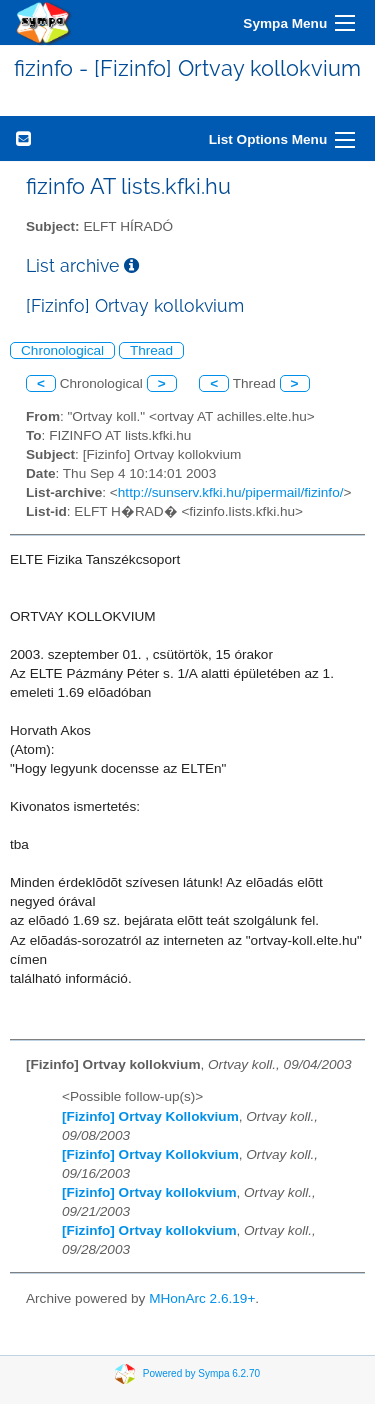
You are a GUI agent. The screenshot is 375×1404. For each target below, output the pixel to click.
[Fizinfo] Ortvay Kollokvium (150, 1116)
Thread (151, 350)
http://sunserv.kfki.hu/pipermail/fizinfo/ (231, 492)
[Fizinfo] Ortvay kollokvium (149, 1192)
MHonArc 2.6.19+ (202, 1298)
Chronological (62, 350)
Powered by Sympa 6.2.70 (201, 1373)
